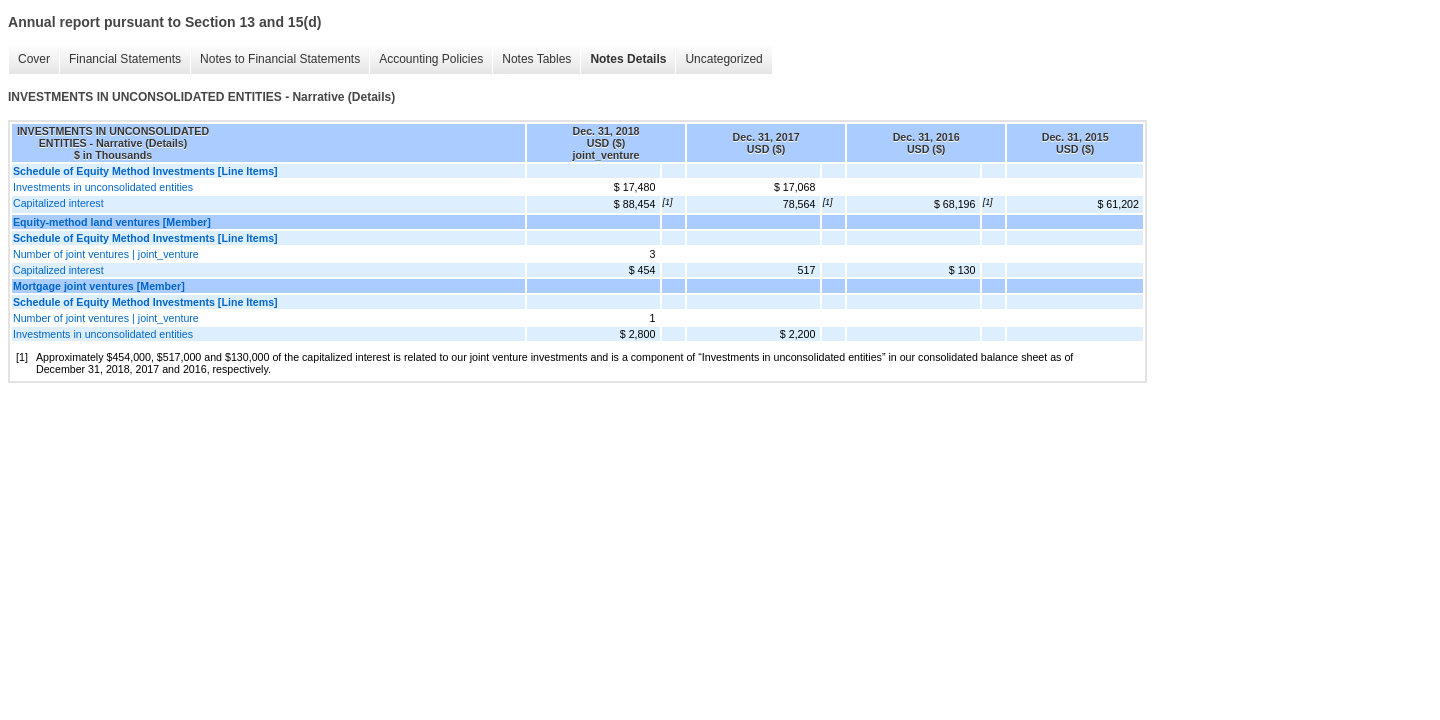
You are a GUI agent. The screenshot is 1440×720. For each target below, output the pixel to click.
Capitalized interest (58, 203)
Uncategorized (723, 59)
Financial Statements (125, 59)
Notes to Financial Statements (280, 59)
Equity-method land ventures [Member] (112, 222)
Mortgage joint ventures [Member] (99, 286)
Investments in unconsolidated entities (103, 187)
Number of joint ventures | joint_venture (106, 254)
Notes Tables (536, 59)
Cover (34, 59)
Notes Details (628, 59)
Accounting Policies (431, 59)
